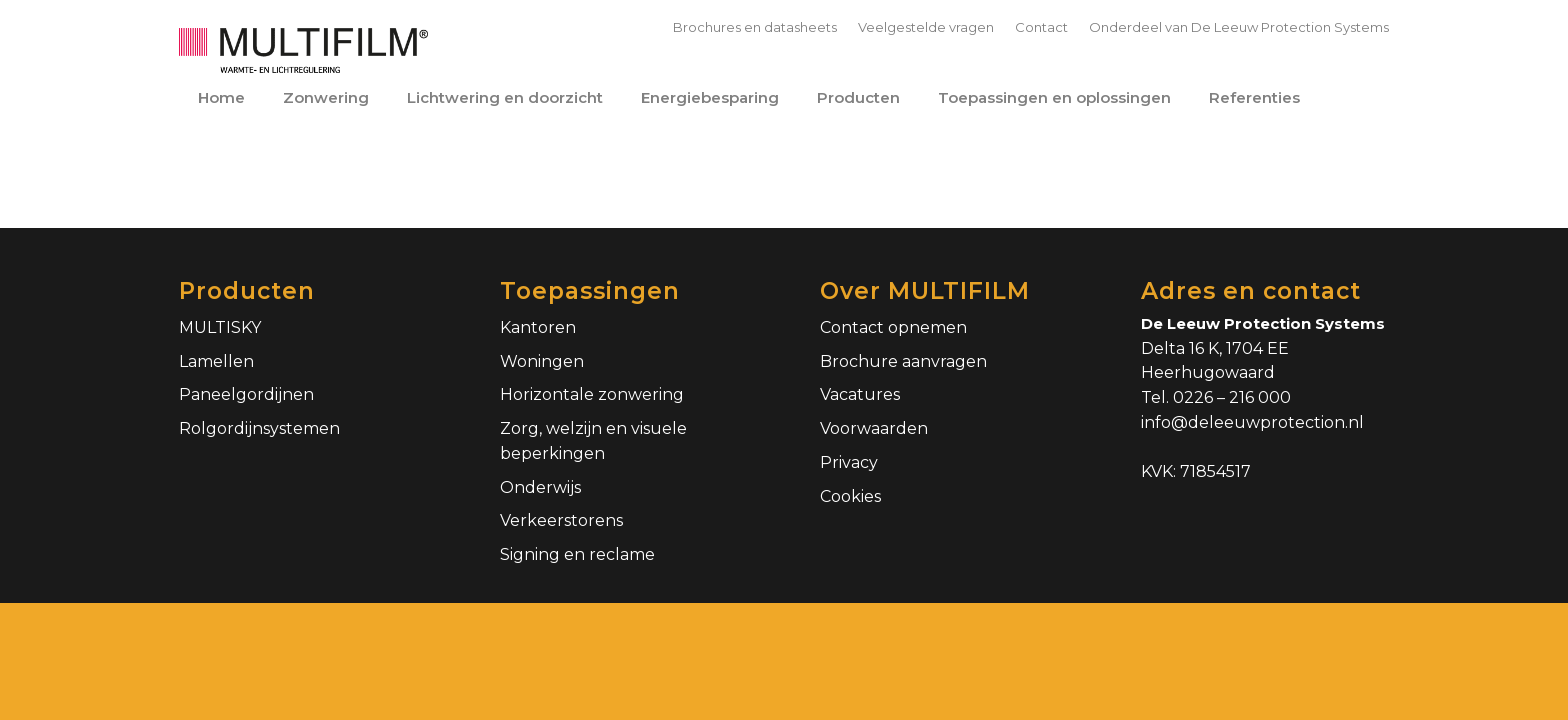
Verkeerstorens (561, 520)
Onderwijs (540, 487)
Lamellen (216, 361)
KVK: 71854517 (1196, 471)
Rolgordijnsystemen (259, 428)
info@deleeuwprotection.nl (1252, 422)
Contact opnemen (893, 327)
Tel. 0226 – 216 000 (1216, 397)
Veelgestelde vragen (926, 27)
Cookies (850, 496)
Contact (1041, 27)
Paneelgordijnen (246, 394)
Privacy (849, 462)
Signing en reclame (577, 554)
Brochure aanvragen (903, 361)
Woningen (542, 361)
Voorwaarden (874, 428)
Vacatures (860, 394)
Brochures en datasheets (755, 27)
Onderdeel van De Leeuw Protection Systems (1239, 27)
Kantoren (538, 327)
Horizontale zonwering (592, 394)
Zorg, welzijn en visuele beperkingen (593, 441)
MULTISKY (220, 327)
